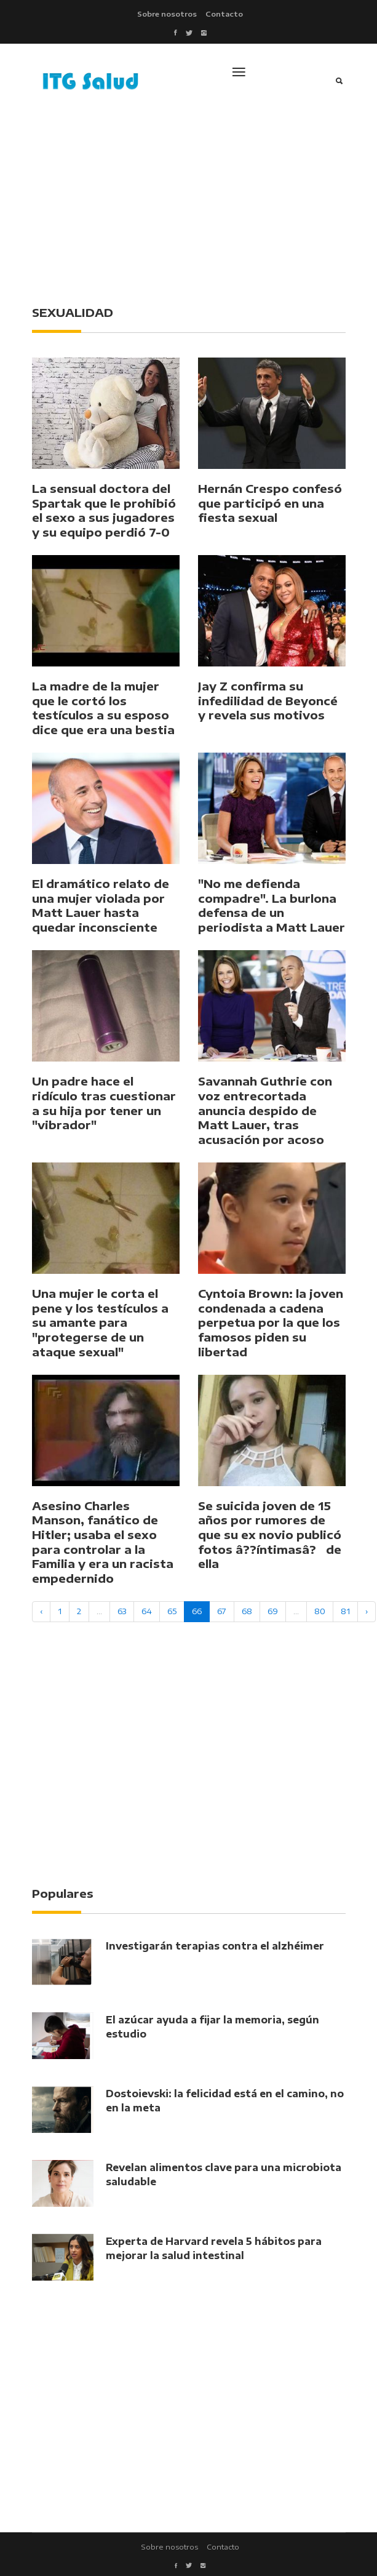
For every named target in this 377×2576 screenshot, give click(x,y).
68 (247, 1611)
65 (172, 1611)
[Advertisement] (204, 200)
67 (221, 1611)
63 (121, 1611)
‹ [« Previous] (41, 1611)
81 (345, 1611)
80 (319, 1611)
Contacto (224, 13)
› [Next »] (366, 1611)
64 (146, 1611)
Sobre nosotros (167, 13)
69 (273, 1611)
